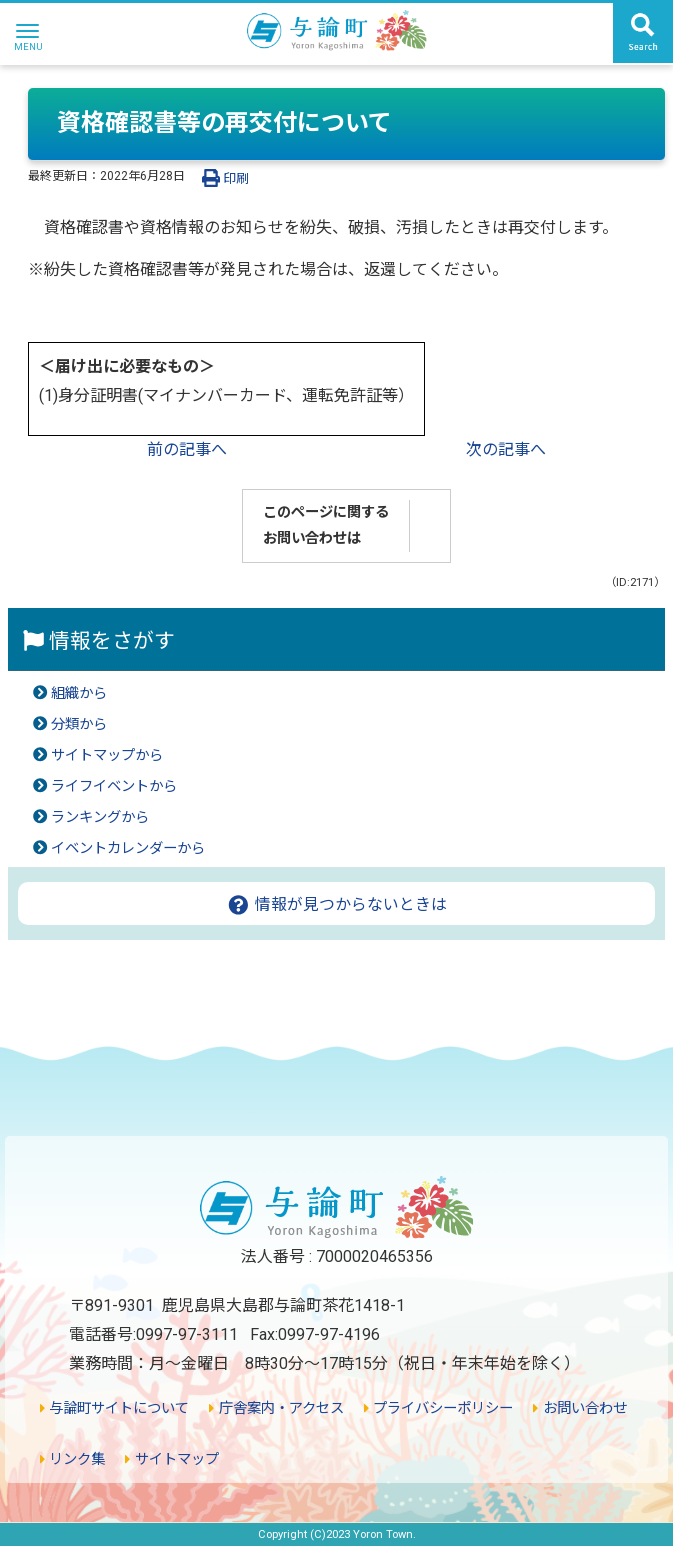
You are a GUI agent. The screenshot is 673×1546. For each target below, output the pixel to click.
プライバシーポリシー (438, 1408)
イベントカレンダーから (128, 848)
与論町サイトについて (114, 1408)
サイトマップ (171, 1459)
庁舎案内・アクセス (276, 1408)
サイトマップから (107, 755)
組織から (79, 693)
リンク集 (72, 1459)
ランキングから (100, 817)
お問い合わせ (579, 1408)
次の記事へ (506, 449)
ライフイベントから (114, 786)
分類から (79, 724)
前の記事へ (187, 449)
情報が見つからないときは (336, 904)
